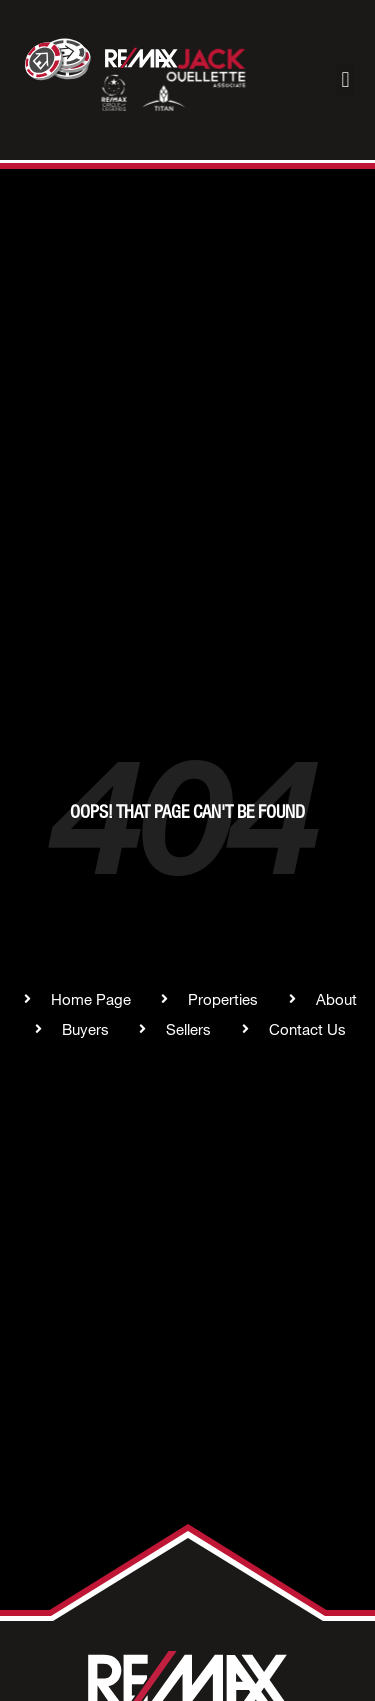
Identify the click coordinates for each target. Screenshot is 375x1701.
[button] (345, 80)
